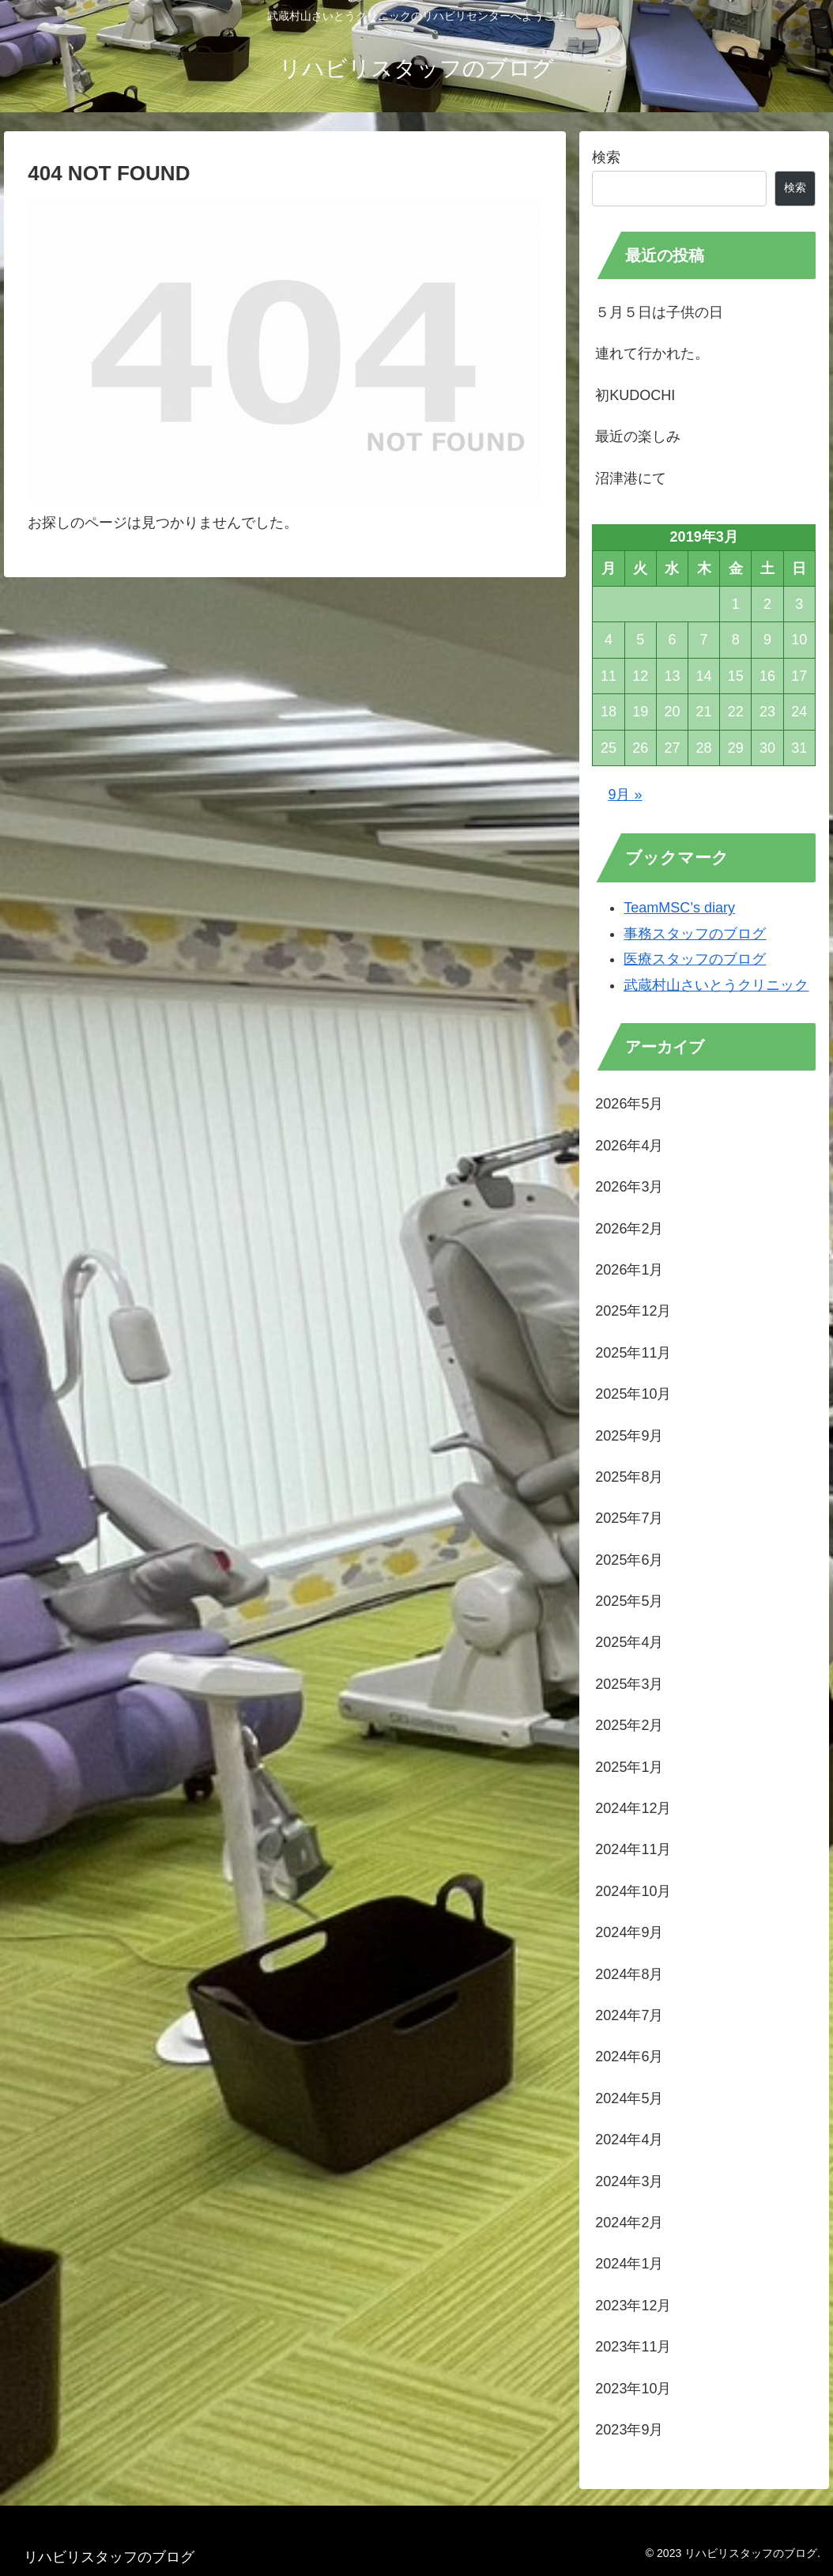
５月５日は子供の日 (659, 312)
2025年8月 (629, 1477)
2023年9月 (629, 2430)
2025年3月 (629, 1684)
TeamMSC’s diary (679, 908)
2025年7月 (629, 1518)
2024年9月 (629, 1932)
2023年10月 (633, 2389)
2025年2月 (629, 1725)
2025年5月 (629, 1601)
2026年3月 (629, 1187)
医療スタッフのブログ (695, 959)
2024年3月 (629, 2181)
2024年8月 (629, 1974)
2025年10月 (633, 1394)
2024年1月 (629, 2264)
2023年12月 (633, 2305)
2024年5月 (629, 2098)
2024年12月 (633, 1808)
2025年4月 (629, 1642)
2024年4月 (629, 2139)
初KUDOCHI (635, 395)
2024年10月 (633, 1891)
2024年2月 (629, 2222)
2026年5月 (629, 1104)
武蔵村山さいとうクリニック (716, 985)
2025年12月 (633, 1311)
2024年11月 (633, 1849)
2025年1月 (629, 1767)
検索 (606, 157)
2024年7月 (629, 2015)
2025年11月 (633, 1353)
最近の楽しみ (637, 436)
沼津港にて (630, 478)
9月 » (625, 795)
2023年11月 (633, 2347)
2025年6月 (629, 1560)
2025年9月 (629, 1436)
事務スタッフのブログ (695, 934)
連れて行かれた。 (652, 353)
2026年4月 (629, 1146)
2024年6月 (629, 2056)
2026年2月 (629, 1229)
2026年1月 (629, 1270)
